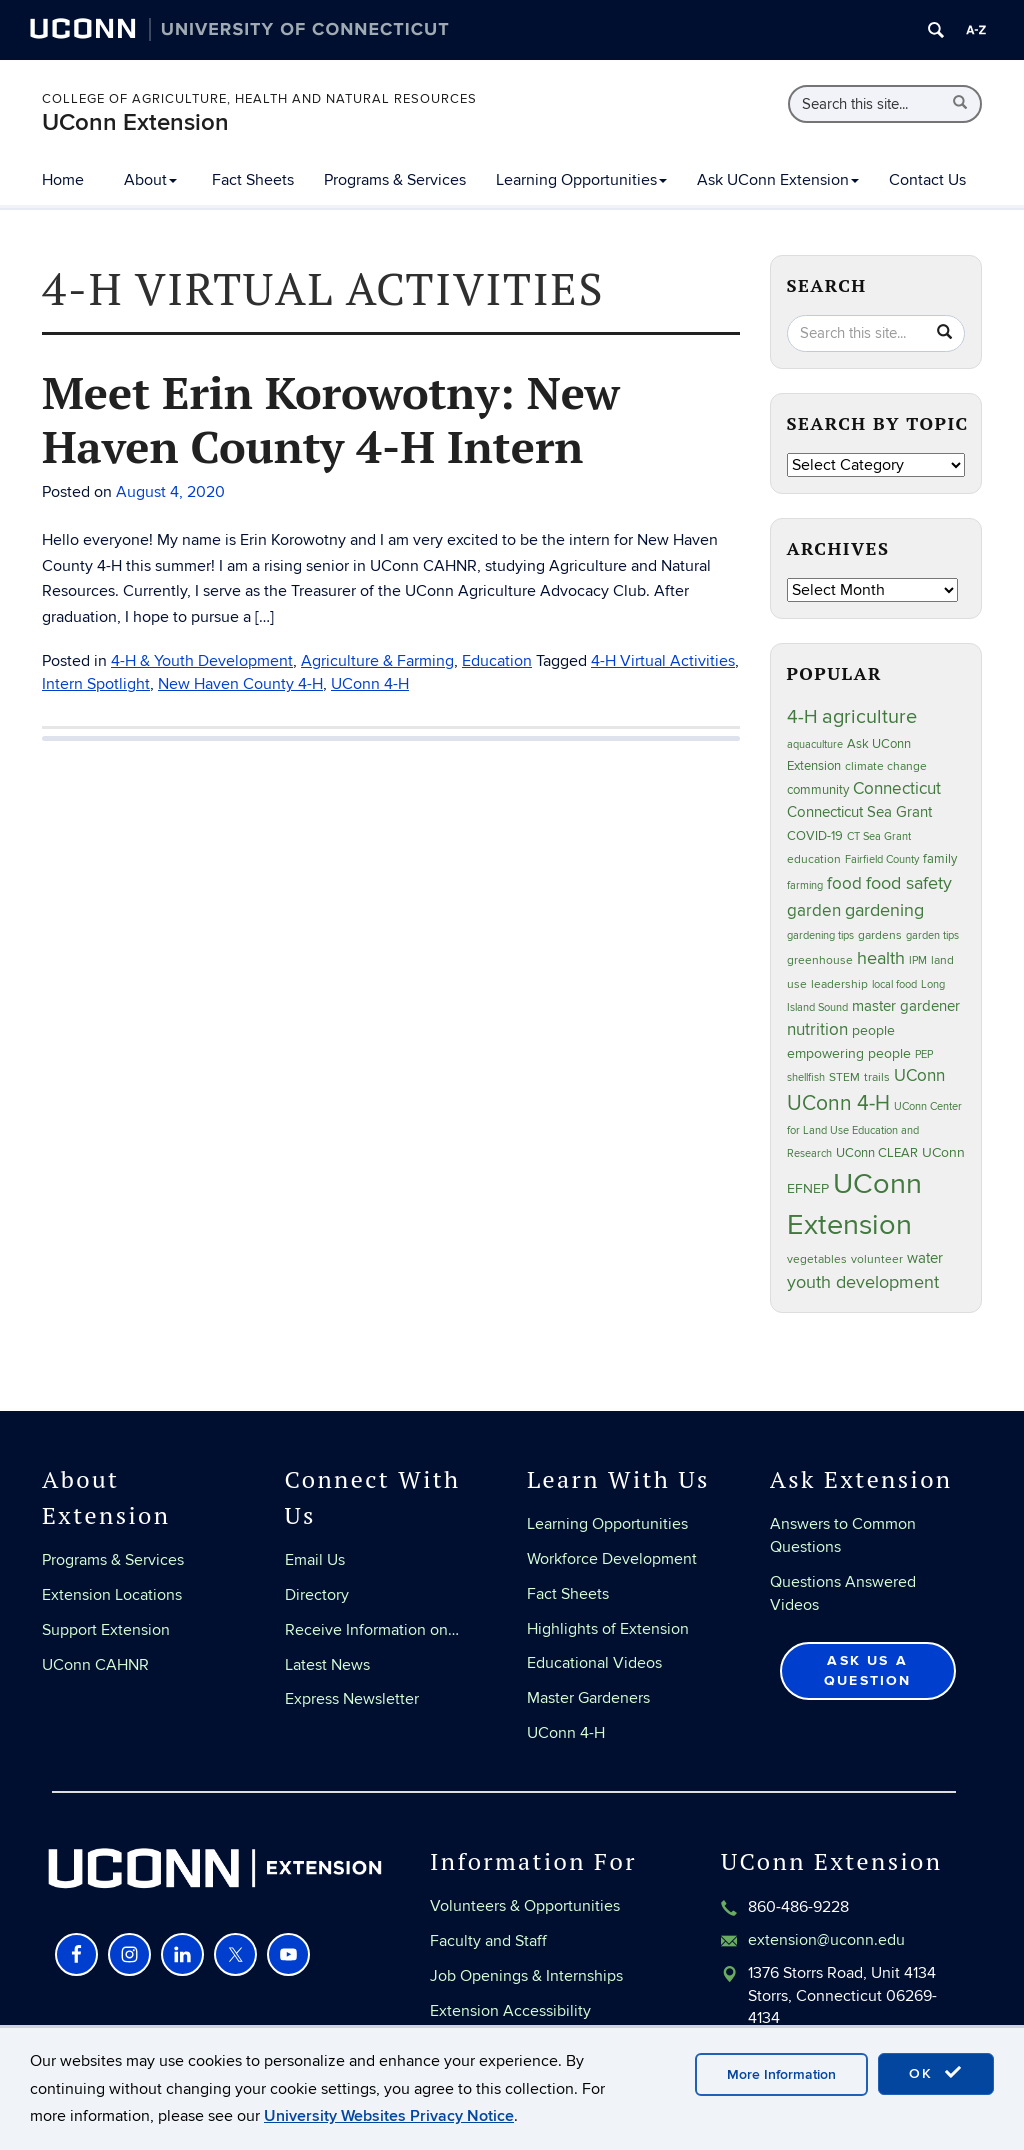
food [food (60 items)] (844, 884)
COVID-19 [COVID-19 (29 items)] (815, 836)
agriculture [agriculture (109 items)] (869, 717)
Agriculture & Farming (377, 661)
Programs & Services (395, 180)
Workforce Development (612, 1559)
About (150, 180)
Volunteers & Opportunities (525, 1906)
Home (63, 180)
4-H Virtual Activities (663, 661)
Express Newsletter (352, 1699)
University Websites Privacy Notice (389, 2116)
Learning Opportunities (581, 180)
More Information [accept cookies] (781, 2074)
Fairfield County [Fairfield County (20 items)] (882, 859)
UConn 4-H (370, 684)
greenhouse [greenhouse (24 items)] (820, 960)
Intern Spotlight (96, 684)
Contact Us (927, 180)
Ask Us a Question (868, 1670)
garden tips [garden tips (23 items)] (932, 935)
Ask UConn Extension (778, 180)
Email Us (315, 1560)
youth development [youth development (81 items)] (863, 1282)
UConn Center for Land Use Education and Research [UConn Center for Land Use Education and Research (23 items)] (874, 1130)
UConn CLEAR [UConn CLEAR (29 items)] (877, 1153)
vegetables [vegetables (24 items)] (817, 1259)
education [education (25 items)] (814, 859)
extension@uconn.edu (826, 1940)
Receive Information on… (372, 1630)
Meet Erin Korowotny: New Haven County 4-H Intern (331, 419)
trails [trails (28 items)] (877, 1077)
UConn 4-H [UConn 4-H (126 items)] (838, 1103)
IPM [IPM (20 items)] (918, 960)
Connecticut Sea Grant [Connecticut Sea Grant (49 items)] (859, 812)
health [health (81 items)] (881, 958)
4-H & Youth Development (202, 661)
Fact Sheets (253, 180)
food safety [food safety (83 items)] (909, 883)
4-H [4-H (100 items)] (802, 717)
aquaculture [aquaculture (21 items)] (815, 744)
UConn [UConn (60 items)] (919, 1076)
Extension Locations (112, 1595)
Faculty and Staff (488, 1941)
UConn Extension (135, 122)
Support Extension (106, 1630)
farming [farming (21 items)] (805, 885)
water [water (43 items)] (925, 1258)
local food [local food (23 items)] (894, 984)
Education (497, 661)
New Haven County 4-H (240, 684)
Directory (317, 1595)
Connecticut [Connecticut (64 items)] (897, 789)
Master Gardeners (588, 1698)
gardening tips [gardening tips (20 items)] (820, 935)
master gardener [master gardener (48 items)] (906, 1006)
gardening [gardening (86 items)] (884, 910)
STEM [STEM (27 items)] (844, 1077)
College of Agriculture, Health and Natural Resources (259, 99)
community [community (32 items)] (818, 790)
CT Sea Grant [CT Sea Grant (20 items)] (879, 836)
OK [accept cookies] (936, 2073)
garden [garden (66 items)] (814, 910)
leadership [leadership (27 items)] (839, 984)
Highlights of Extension (608, 1629)
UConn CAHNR (95, 1665)
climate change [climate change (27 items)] (886, 766)
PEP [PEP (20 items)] (924, 1054)
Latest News (327, 1665)
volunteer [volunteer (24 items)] (877, 1259)
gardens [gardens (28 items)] (880, 935)
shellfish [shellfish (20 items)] (806, 1077)
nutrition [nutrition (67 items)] (817, 1029)
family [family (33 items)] (940, 859)
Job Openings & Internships (526, 1976)
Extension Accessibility (510, 2011)
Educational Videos (594, 1663)
